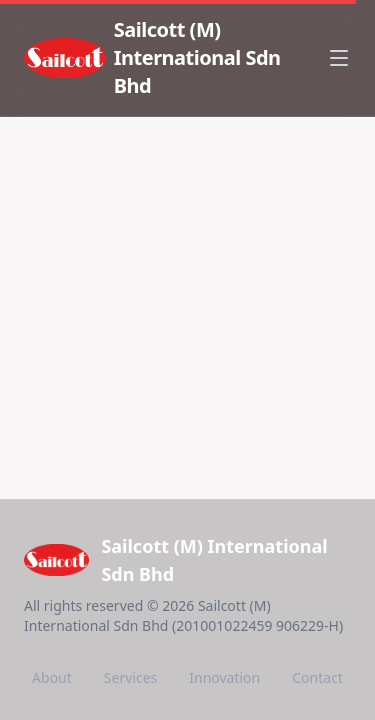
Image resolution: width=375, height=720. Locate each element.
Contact (317, 677)
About (52, 677)
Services (130, 677)
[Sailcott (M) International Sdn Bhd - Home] (171, 58)
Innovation (224, 677)
